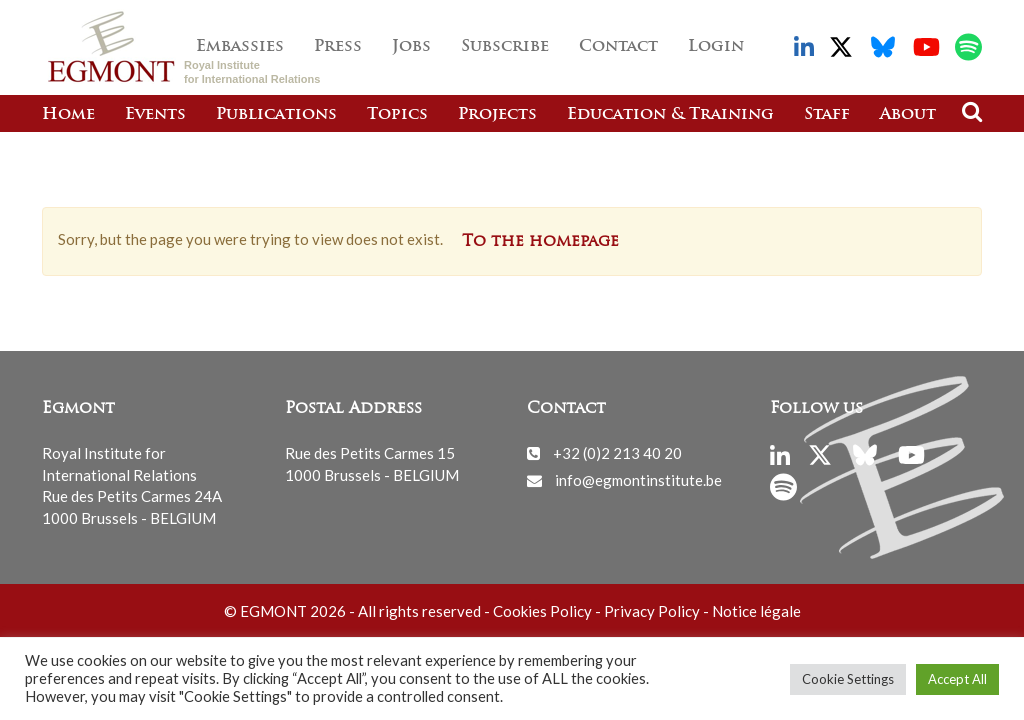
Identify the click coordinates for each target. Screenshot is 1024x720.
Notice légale (756, 611)
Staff (827, 115)
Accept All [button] (957, 679)
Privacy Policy (652, 611)
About (908, 115)
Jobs (411, 47)
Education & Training (670, 115)
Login (716, 47)
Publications (276, 115)
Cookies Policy (542, 611)
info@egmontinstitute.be (638, 480)
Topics (397, 115)
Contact (618, 47)
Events (155, 115)
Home (68, 115)
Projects (497, 115)
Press (338, 47)
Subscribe (505, 47)
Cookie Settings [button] (848, 679)
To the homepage (540, 242)
